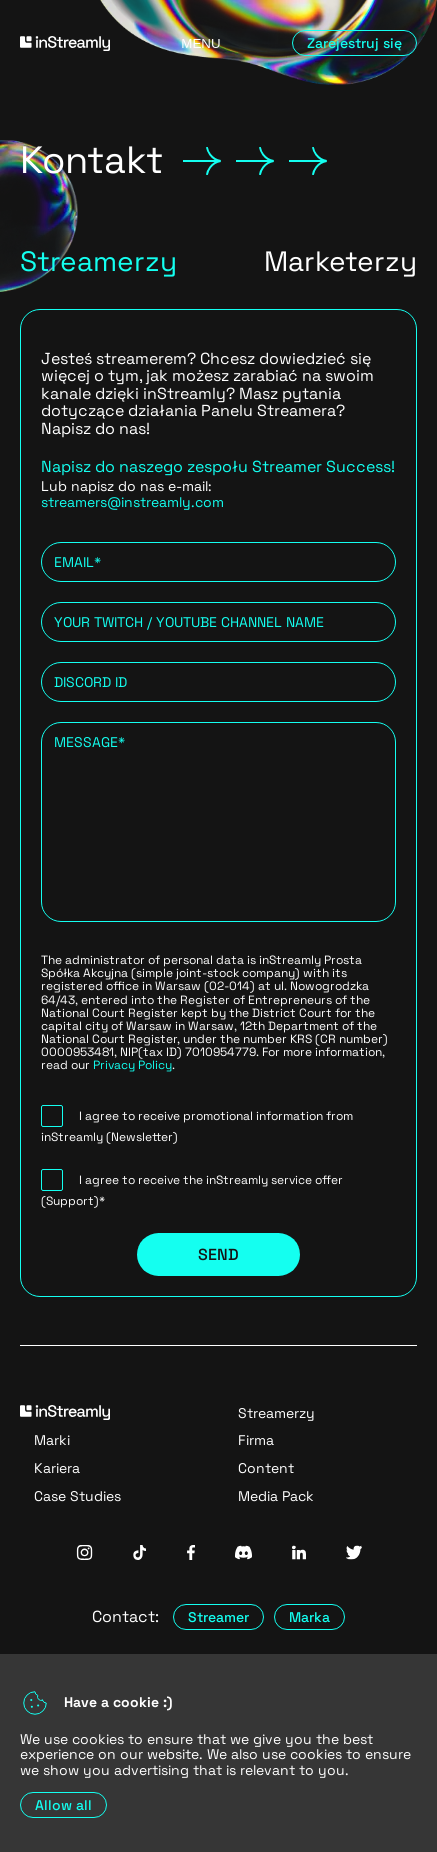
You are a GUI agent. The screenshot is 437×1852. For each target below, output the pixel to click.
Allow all (63, 1805)
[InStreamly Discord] (243, 1554)
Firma (256, 1440)
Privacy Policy (132, 1065)
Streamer (218, 1617)
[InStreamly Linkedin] (299, 1554)
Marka (309, 1617)
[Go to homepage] (73, 43)
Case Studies (77, 1496)
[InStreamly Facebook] (191, 1554)
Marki (52, 1440)
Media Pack (276, 1496)
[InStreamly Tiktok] (140, 1554)
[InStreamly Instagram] (84, 1554)
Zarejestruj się (354, 43)
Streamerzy (276, 1413)
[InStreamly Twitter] (354, 1554)
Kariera (57, 1468)
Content (266, 1468)
